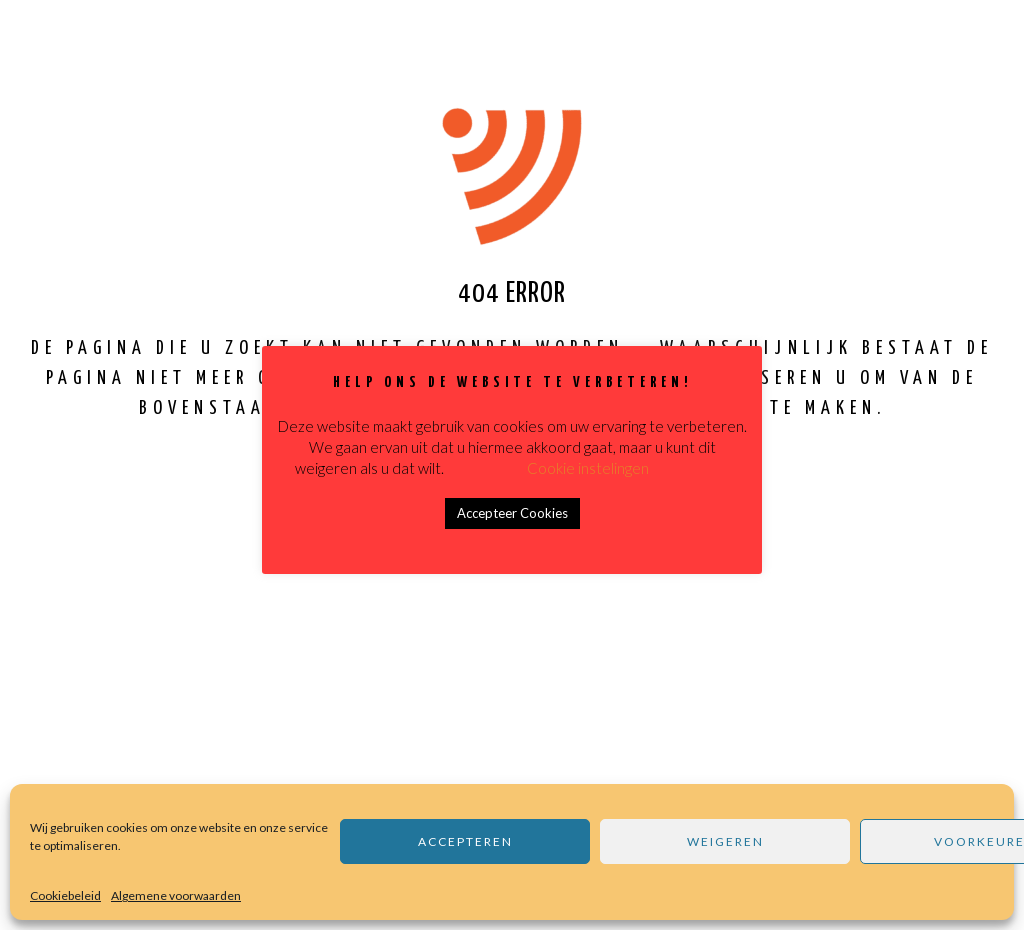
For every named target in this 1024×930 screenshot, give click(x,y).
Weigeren (725, 841)
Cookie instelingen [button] (588, 468)
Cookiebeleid (65, 895)
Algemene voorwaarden (176, 895)
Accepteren (465, 841)
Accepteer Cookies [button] (512, 513)
